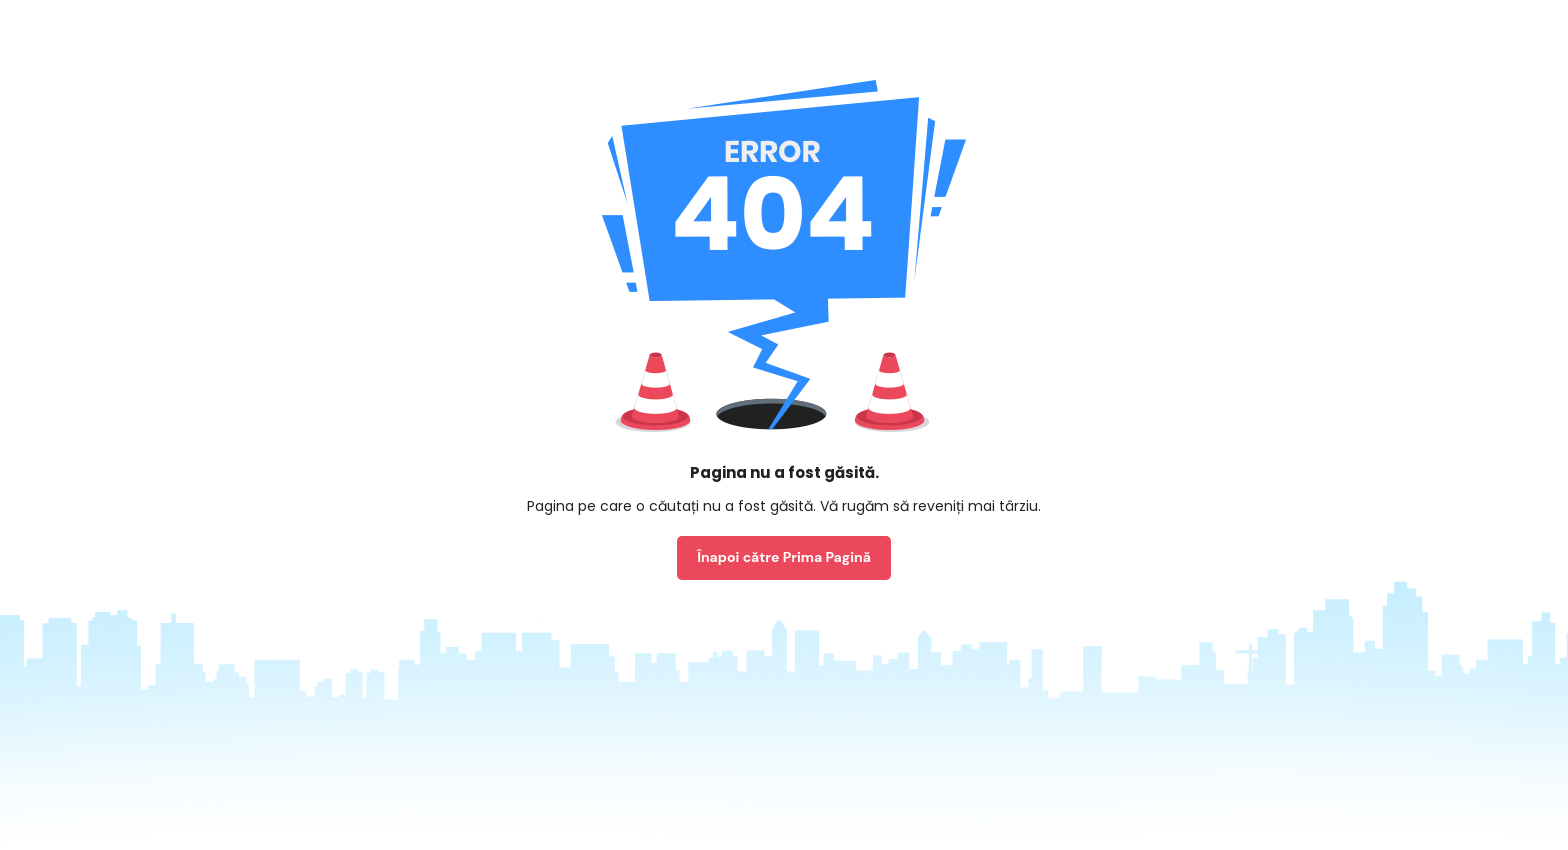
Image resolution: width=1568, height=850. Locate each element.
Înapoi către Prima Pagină (784, 557)
